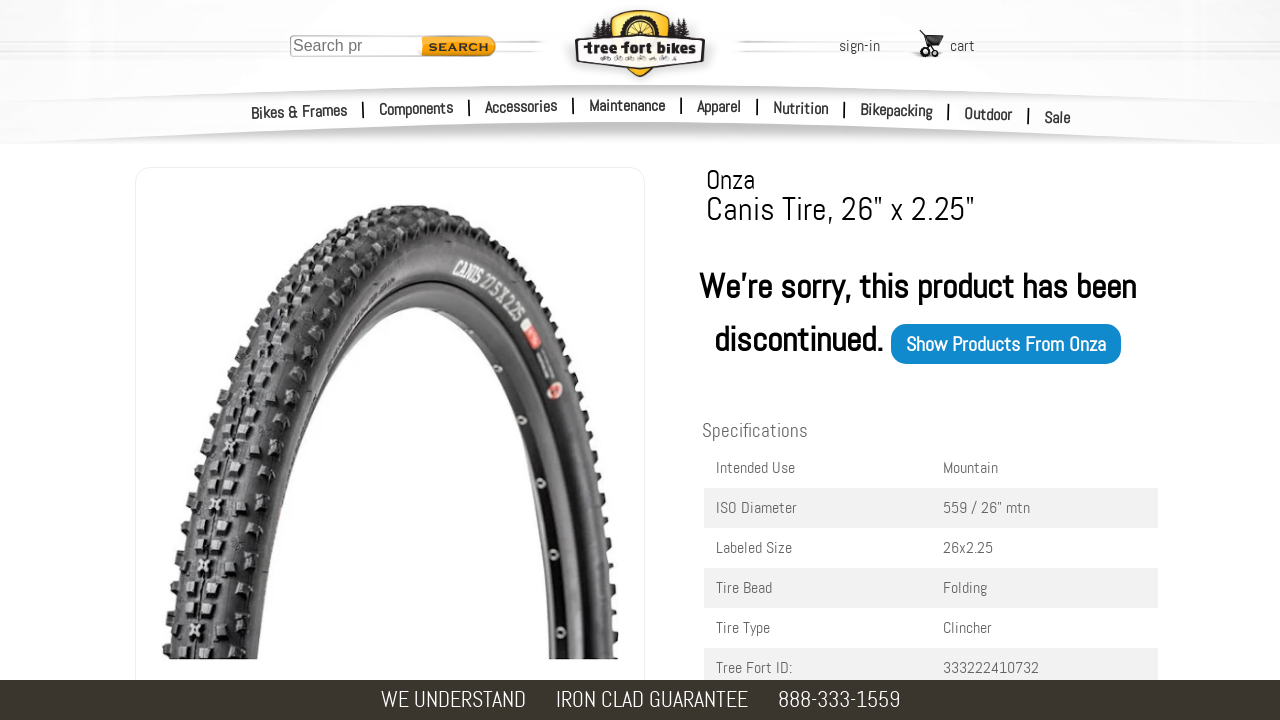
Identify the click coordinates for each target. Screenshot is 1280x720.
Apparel (719, 106)
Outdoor (988, 114)
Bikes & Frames (299, 112)
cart (962, 45)
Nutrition (800, 108)
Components (416, 108)
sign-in (859, 45)
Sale (1057, 118)
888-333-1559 (839, 699)
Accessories (521, 106)
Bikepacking (896, 110)
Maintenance (627, 105)
